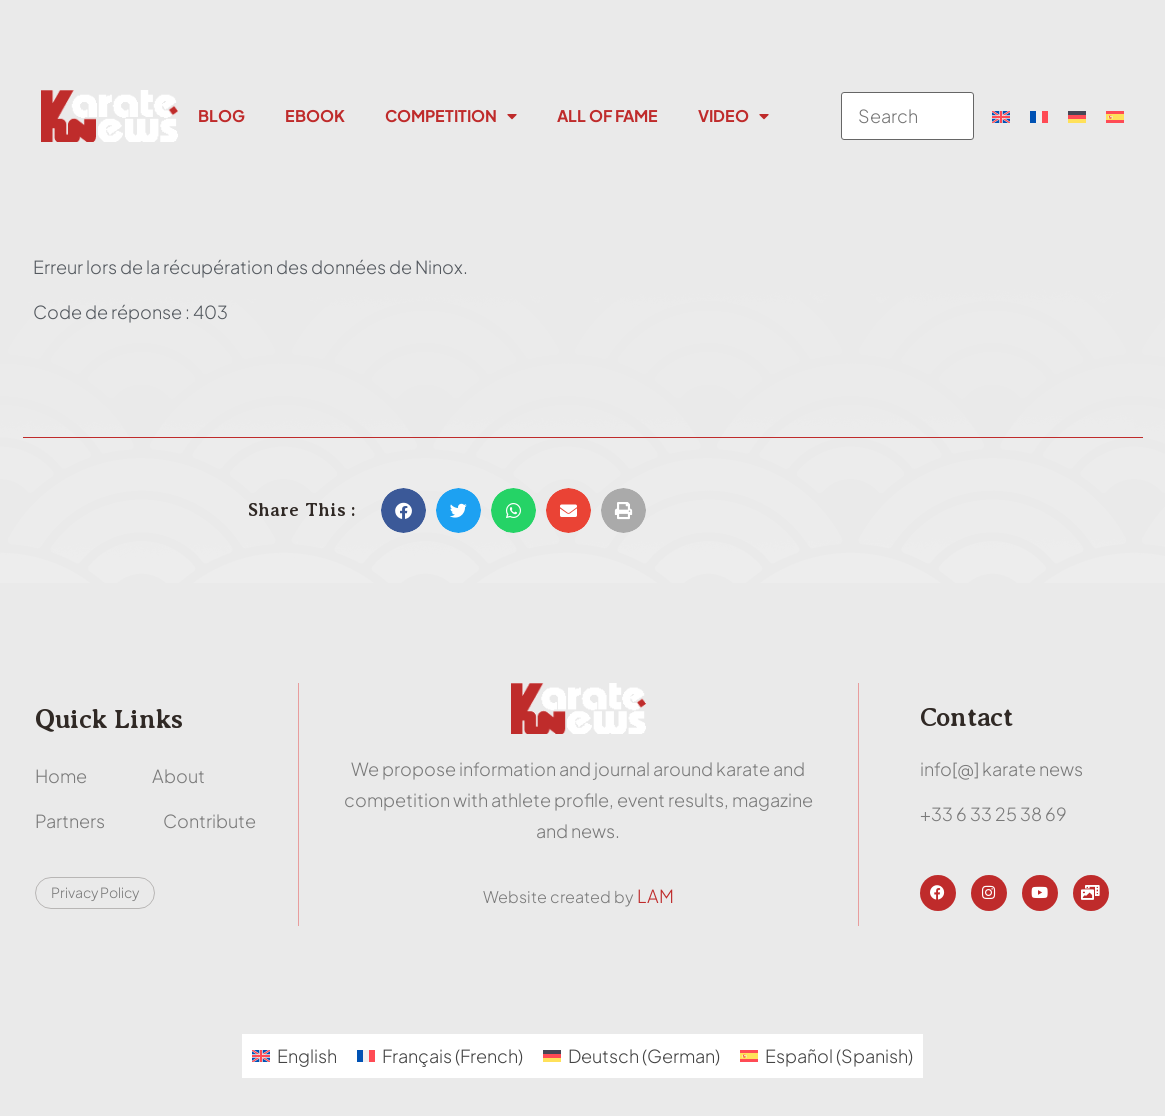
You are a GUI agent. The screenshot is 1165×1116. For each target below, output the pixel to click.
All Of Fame (607, 115)
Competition (451, 116)
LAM (655, 895)
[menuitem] (1001, 116)
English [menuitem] (307, 1055)
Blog (221, 115)
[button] (403, 510)
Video (733, 116)
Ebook (315, 115)
